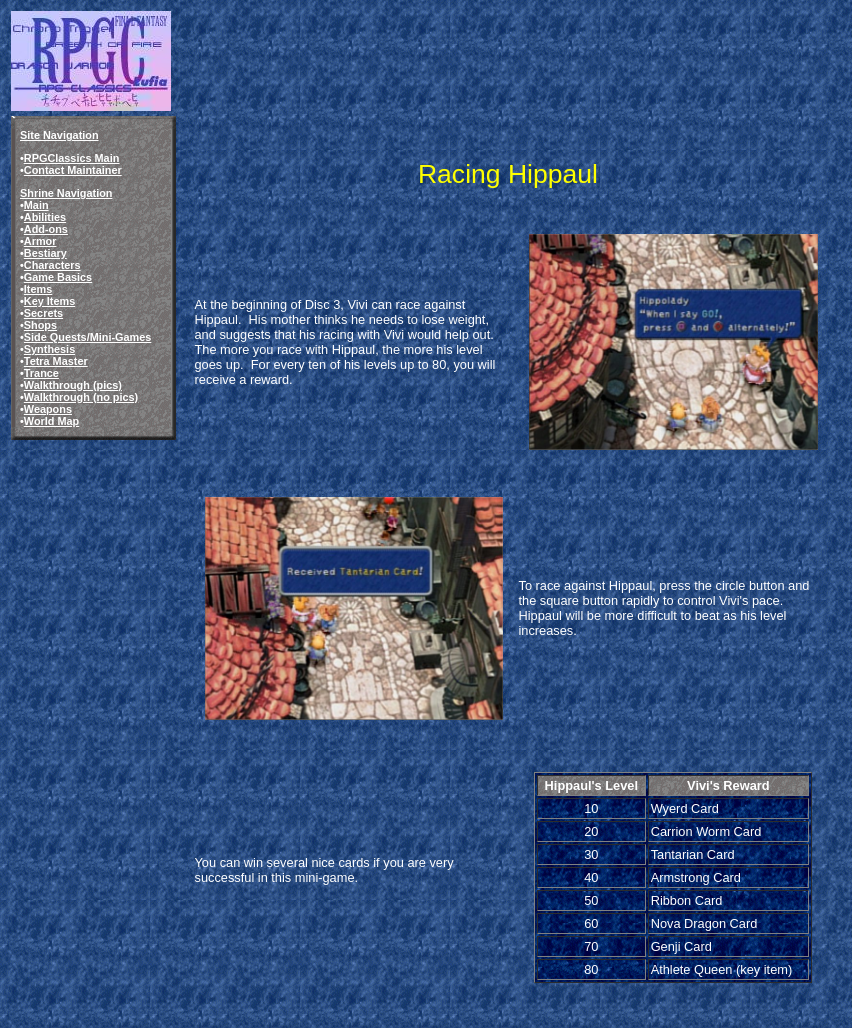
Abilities (45, 217)
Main (36, 205)
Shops (40, 325)
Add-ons (46, 229)
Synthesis (49, 349)
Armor (40, 241)
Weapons (48, 409)
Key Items (49, 301)
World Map (51, 421)
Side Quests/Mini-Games (88, 337)
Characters (52, 265)
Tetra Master (56, 361)
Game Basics (58, 277)
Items (38, 289)
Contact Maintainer (73, 170)
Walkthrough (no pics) (81, 397)
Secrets (43, 313)
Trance (41, 373)
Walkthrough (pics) (73, 385)
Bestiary (45, 253)
